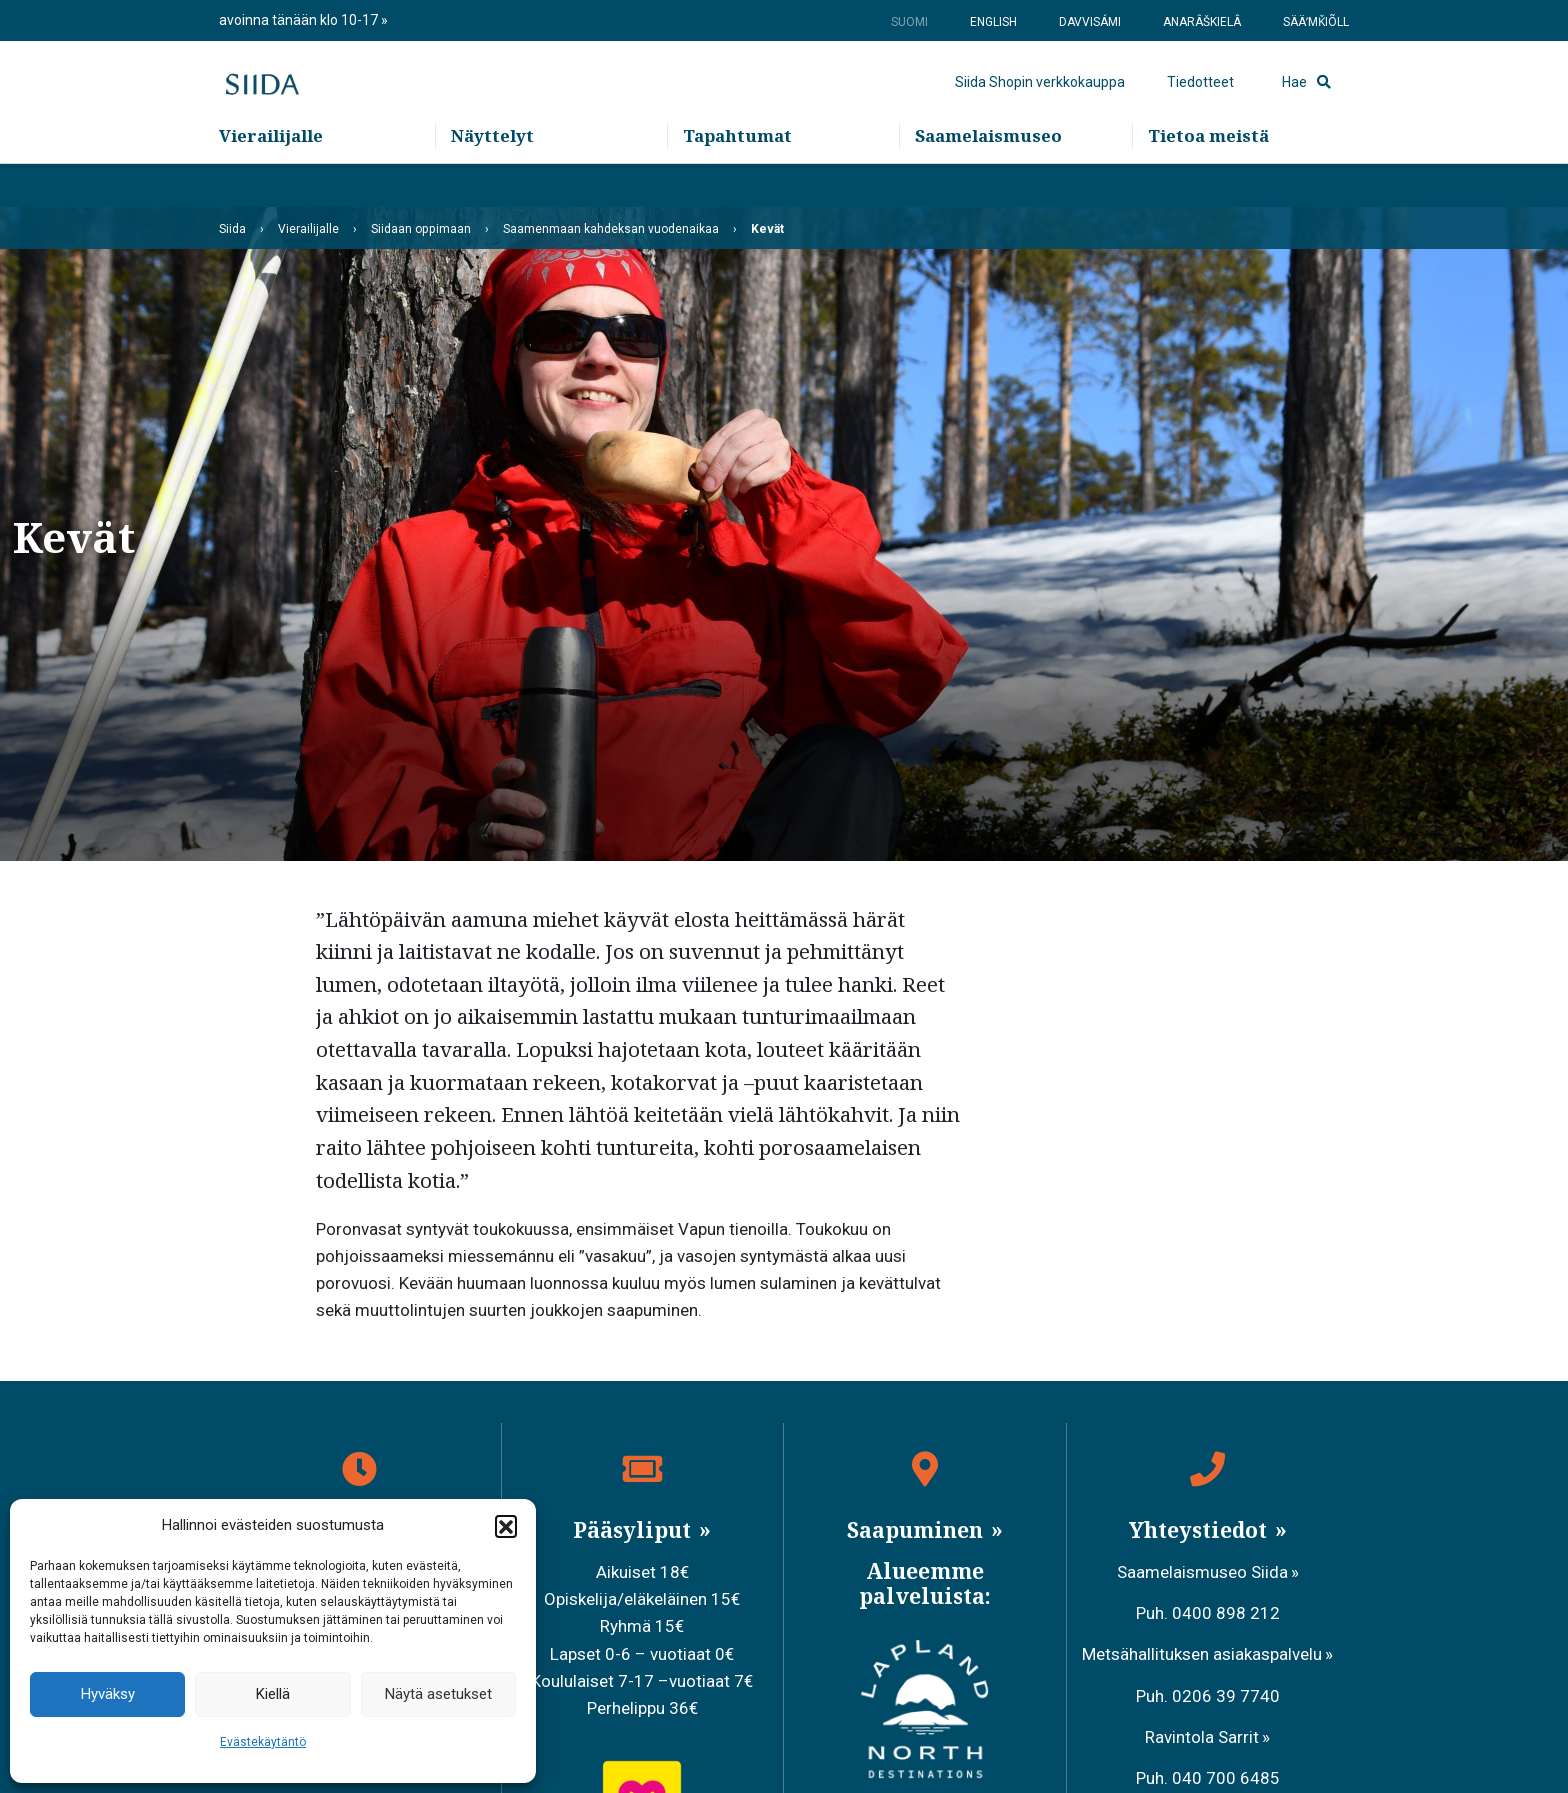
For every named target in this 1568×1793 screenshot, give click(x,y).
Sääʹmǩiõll (1316, 22)
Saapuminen (917, 1530)
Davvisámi (1090, 22)
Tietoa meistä (1208, 180)
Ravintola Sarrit (1202, 1737)
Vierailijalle (271, 180)
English (993, 22)
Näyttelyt (492, 180)
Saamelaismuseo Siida (1202, 1572)
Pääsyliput (634, 1530)
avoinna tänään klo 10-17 (300, 20)
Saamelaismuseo (988, 180)
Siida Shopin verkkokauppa (1040, 105)
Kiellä (273, 1694)
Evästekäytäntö (263, 1742)
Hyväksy (108, 1694)
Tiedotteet (1200, 105)
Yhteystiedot (1200, 1530)
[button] (506, 1526)
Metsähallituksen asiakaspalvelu (1202, 1654)
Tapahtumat (737, 180)
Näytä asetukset (438, 1694)
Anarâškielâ (1202, 22)
